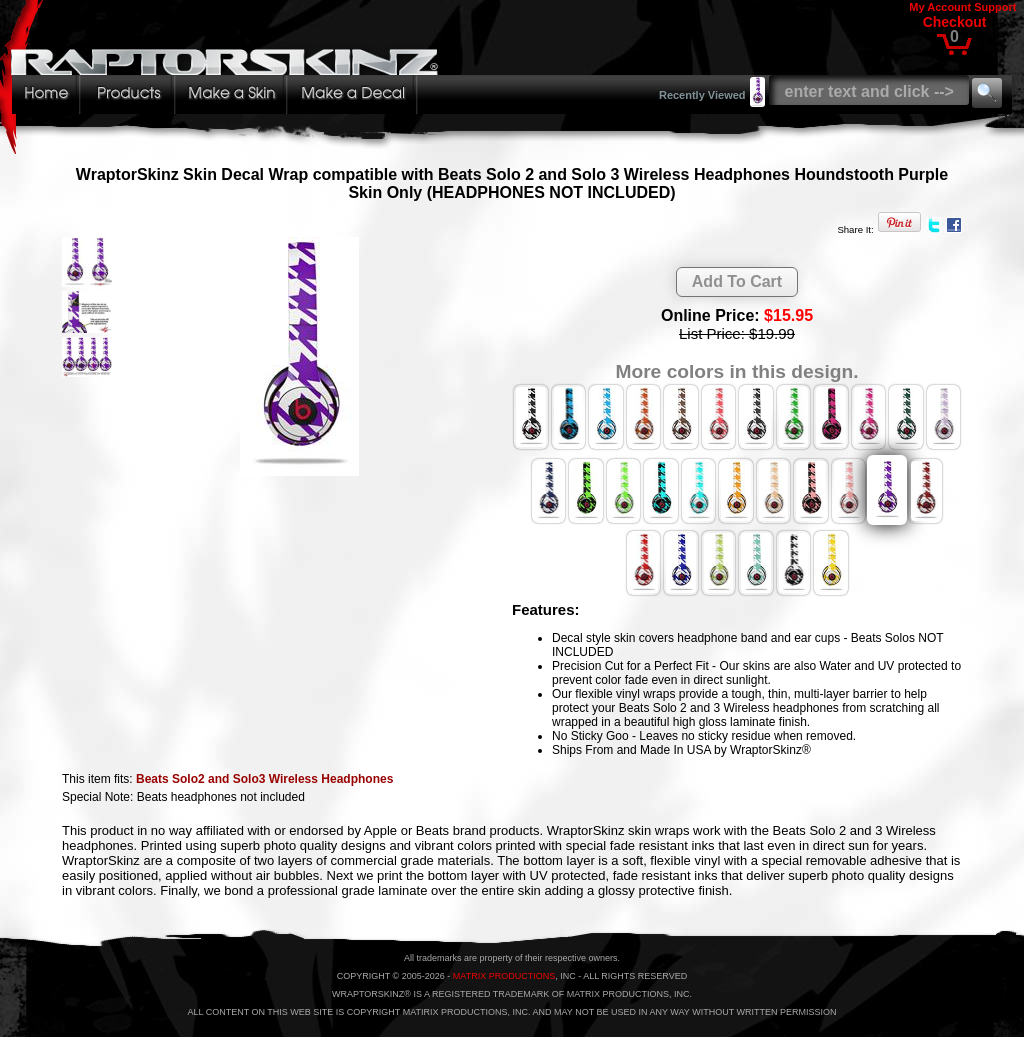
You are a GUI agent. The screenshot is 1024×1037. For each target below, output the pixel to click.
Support (995, 7)
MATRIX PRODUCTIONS (504, 976)
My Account (940, 7)
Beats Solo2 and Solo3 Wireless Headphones (264, 779)
